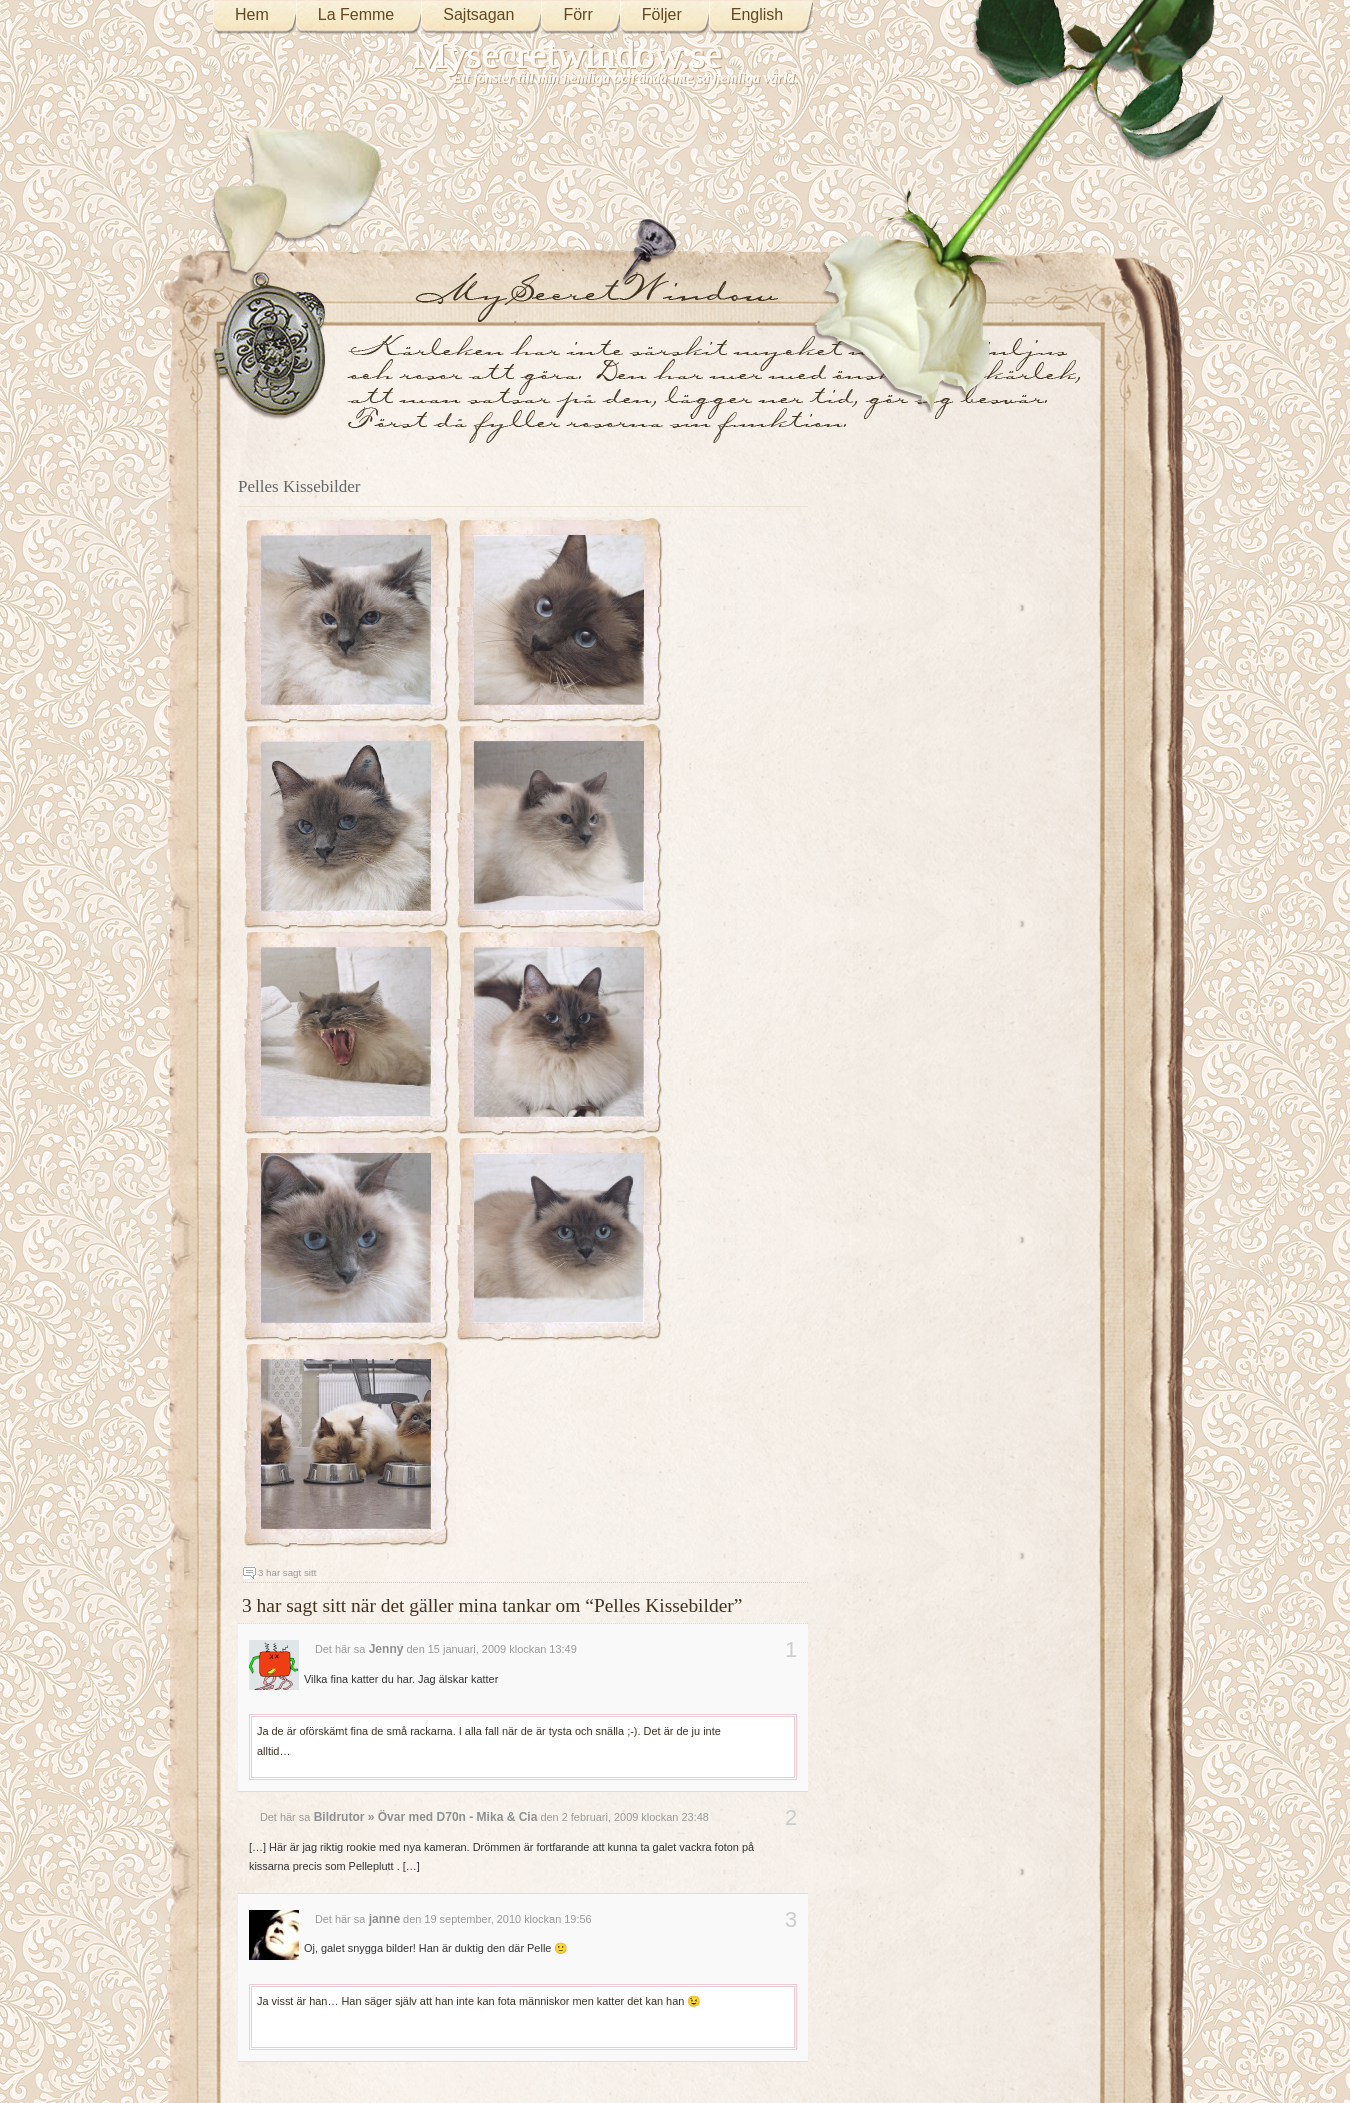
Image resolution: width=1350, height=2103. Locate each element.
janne (384, 1919)
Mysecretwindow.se (568, 54)
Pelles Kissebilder (299, 486)
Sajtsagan (478, 14)
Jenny (386, 1649)
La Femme (356, 14)
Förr (577, 14)
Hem (252, 14)
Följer (662, 14)
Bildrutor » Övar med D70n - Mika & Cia (426, 1817)
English (757, 14)
